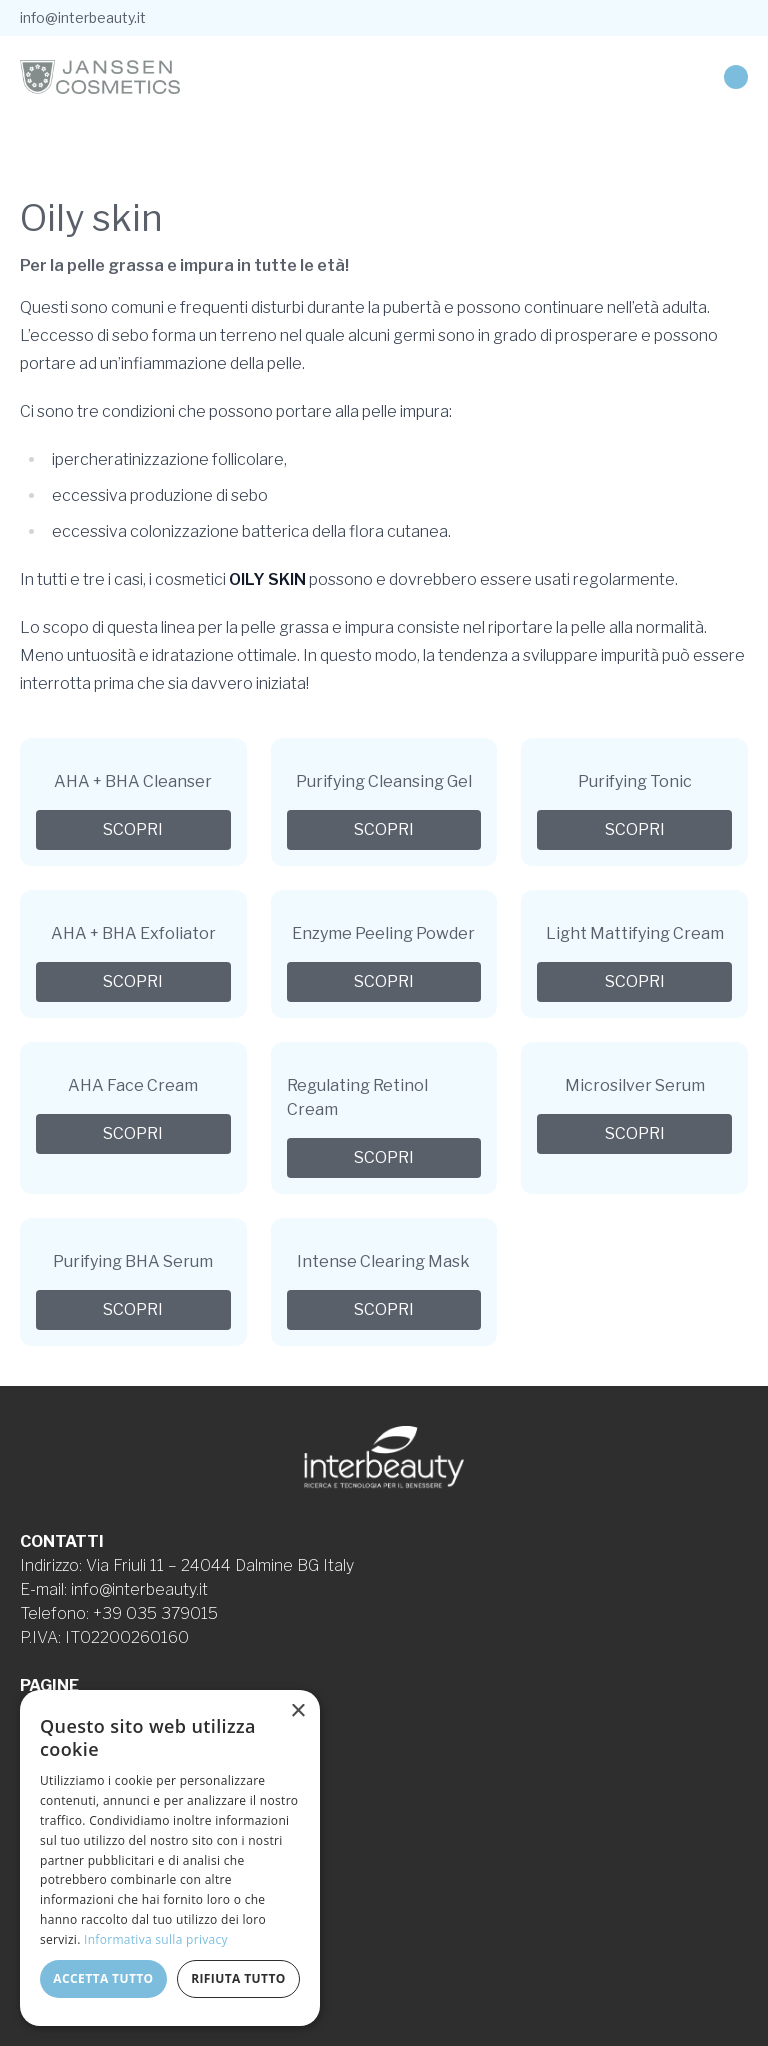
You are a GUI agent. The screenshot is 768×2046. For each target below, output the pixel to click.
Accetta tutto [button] (103, 1978)
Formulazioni (65, 1757)
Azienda (49, 1709)
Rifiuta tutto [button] (238, 1978)
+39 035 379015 (155, 1613)
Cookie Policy (69, 1829)
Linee (41, 1733)
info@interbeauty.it (83, 17)
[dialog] (170, 1858)
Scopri (133, 829)
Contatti (50, 1781)
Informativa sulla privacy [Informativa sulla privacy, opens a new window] (156, 1939)
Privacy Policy (71, 1805)
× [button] (297, 1711)
